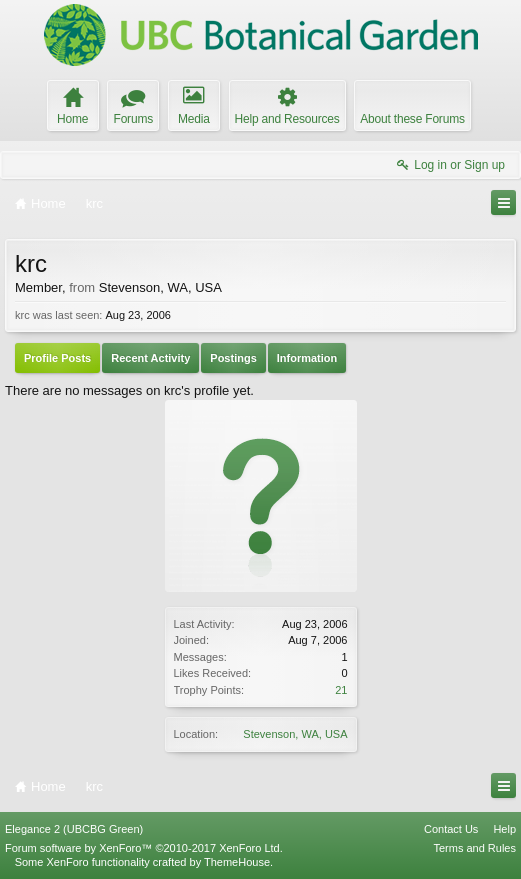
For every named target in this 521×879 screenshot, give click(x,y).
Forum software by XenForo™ (144, 848)
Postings (233, 358)
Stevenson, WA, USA (295, 734)
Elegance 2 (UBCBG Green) (74, 829)
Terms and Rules (474, 848)
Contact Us (451, 829)
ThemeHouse (237, 862)
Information (307, 358)
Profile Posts (57, 358)
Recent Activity (150, 358)
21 (341, 690)
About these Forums (412, 119)
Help (504, 829)
